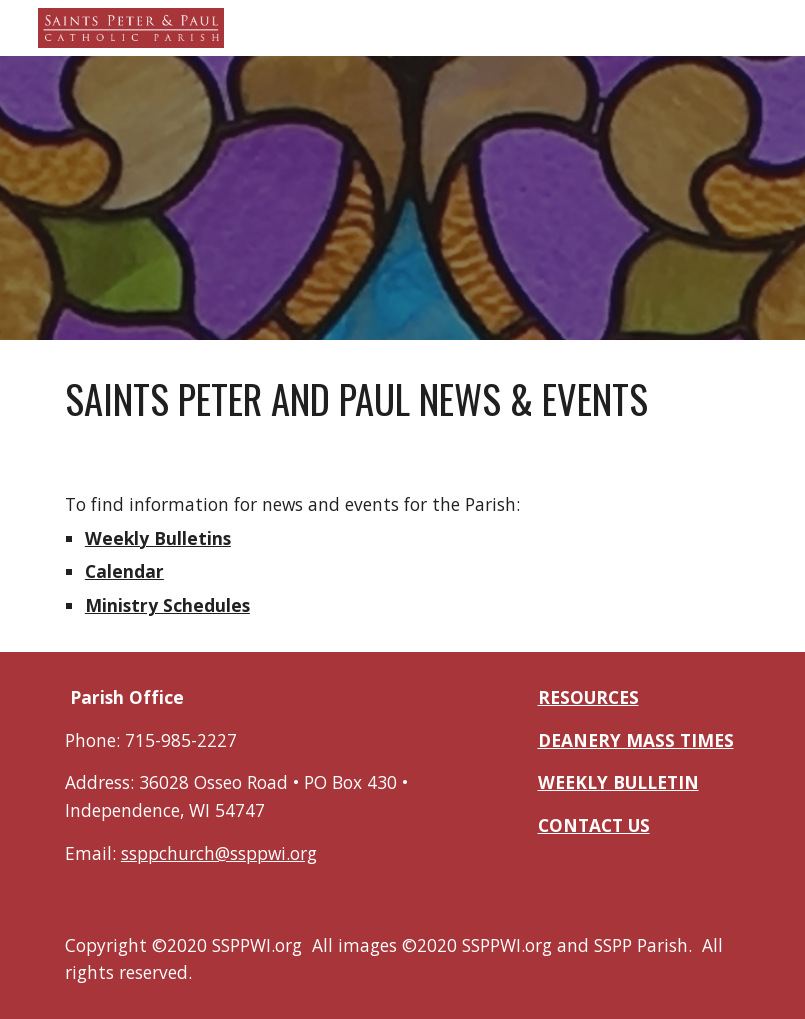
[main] (402, 399)
